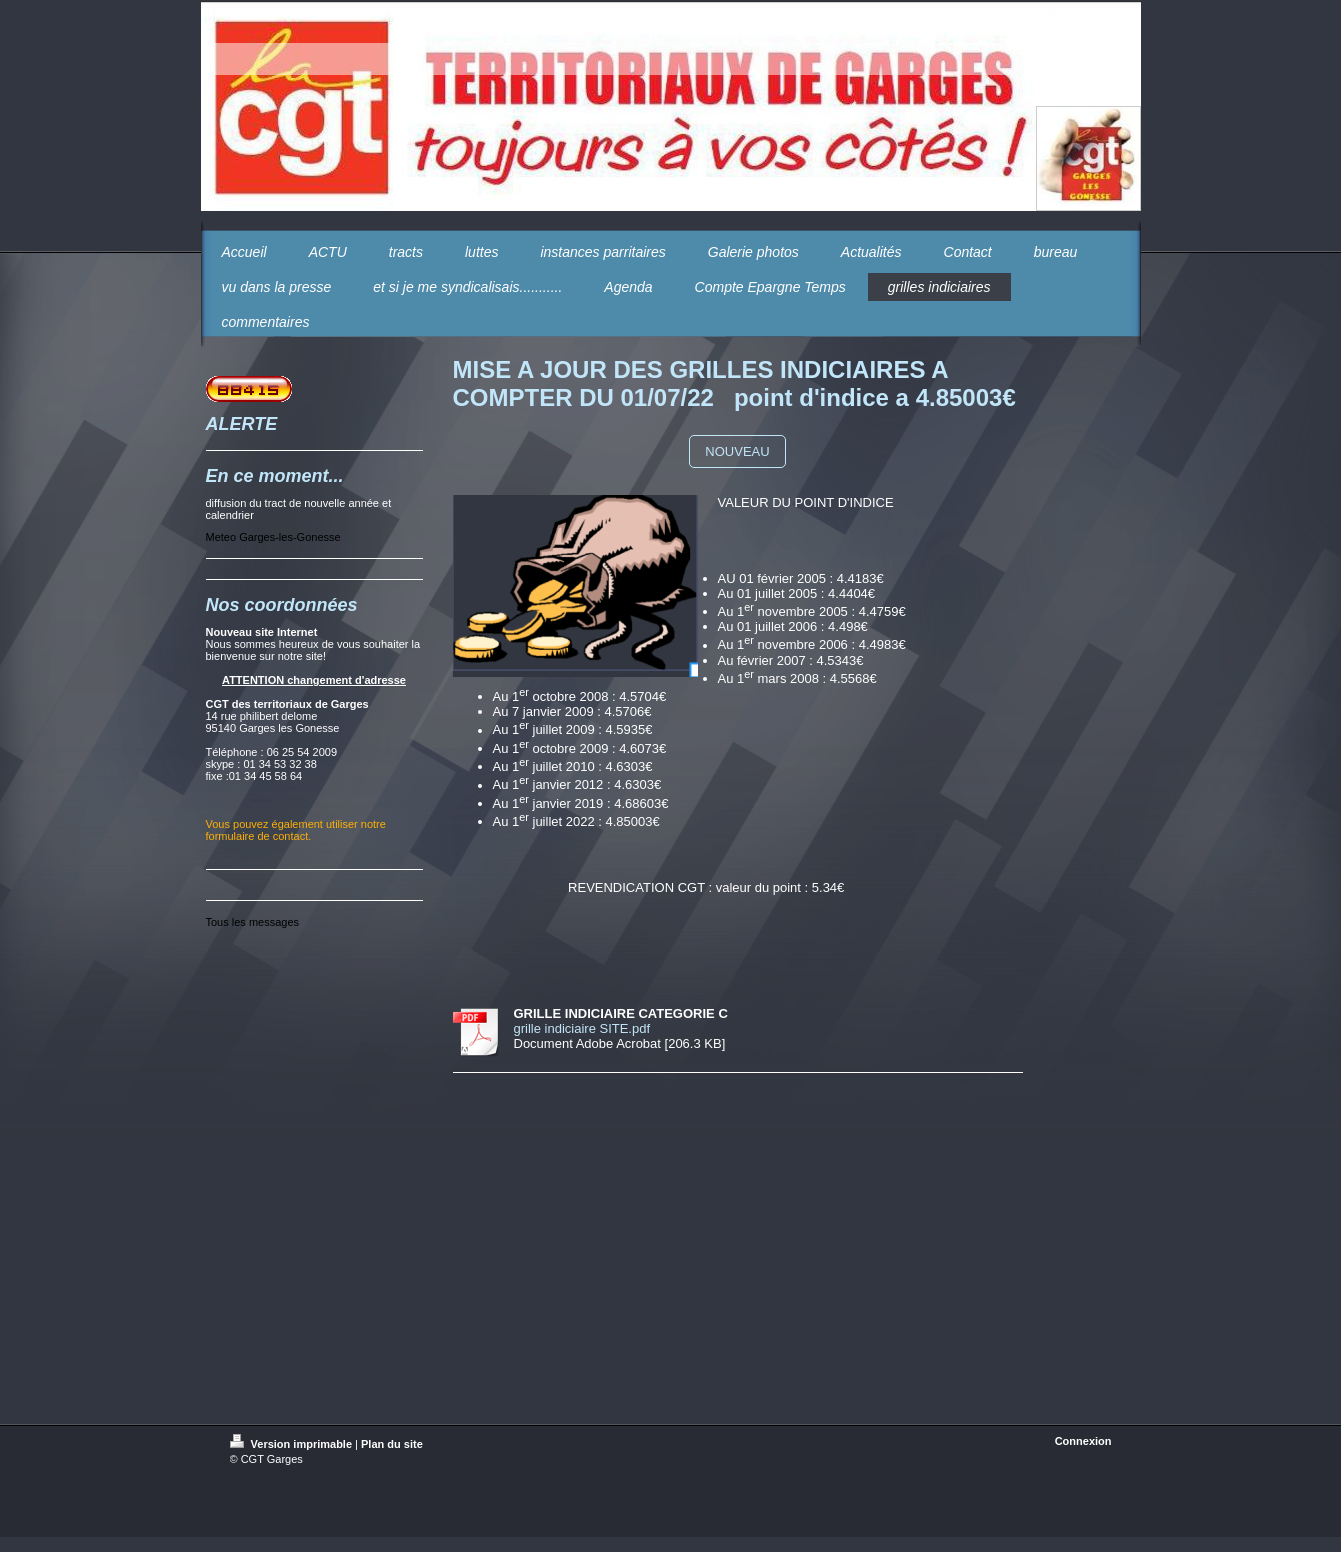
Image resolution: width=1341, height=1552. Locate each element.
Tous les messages (253, 922)
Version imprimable (293, 1444)
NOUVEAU (737, 451)
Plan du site (392, 1444)
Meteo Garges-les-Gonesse (273, 537)
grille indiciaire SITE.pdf (582, 1028)
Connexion (1083, 1441)
